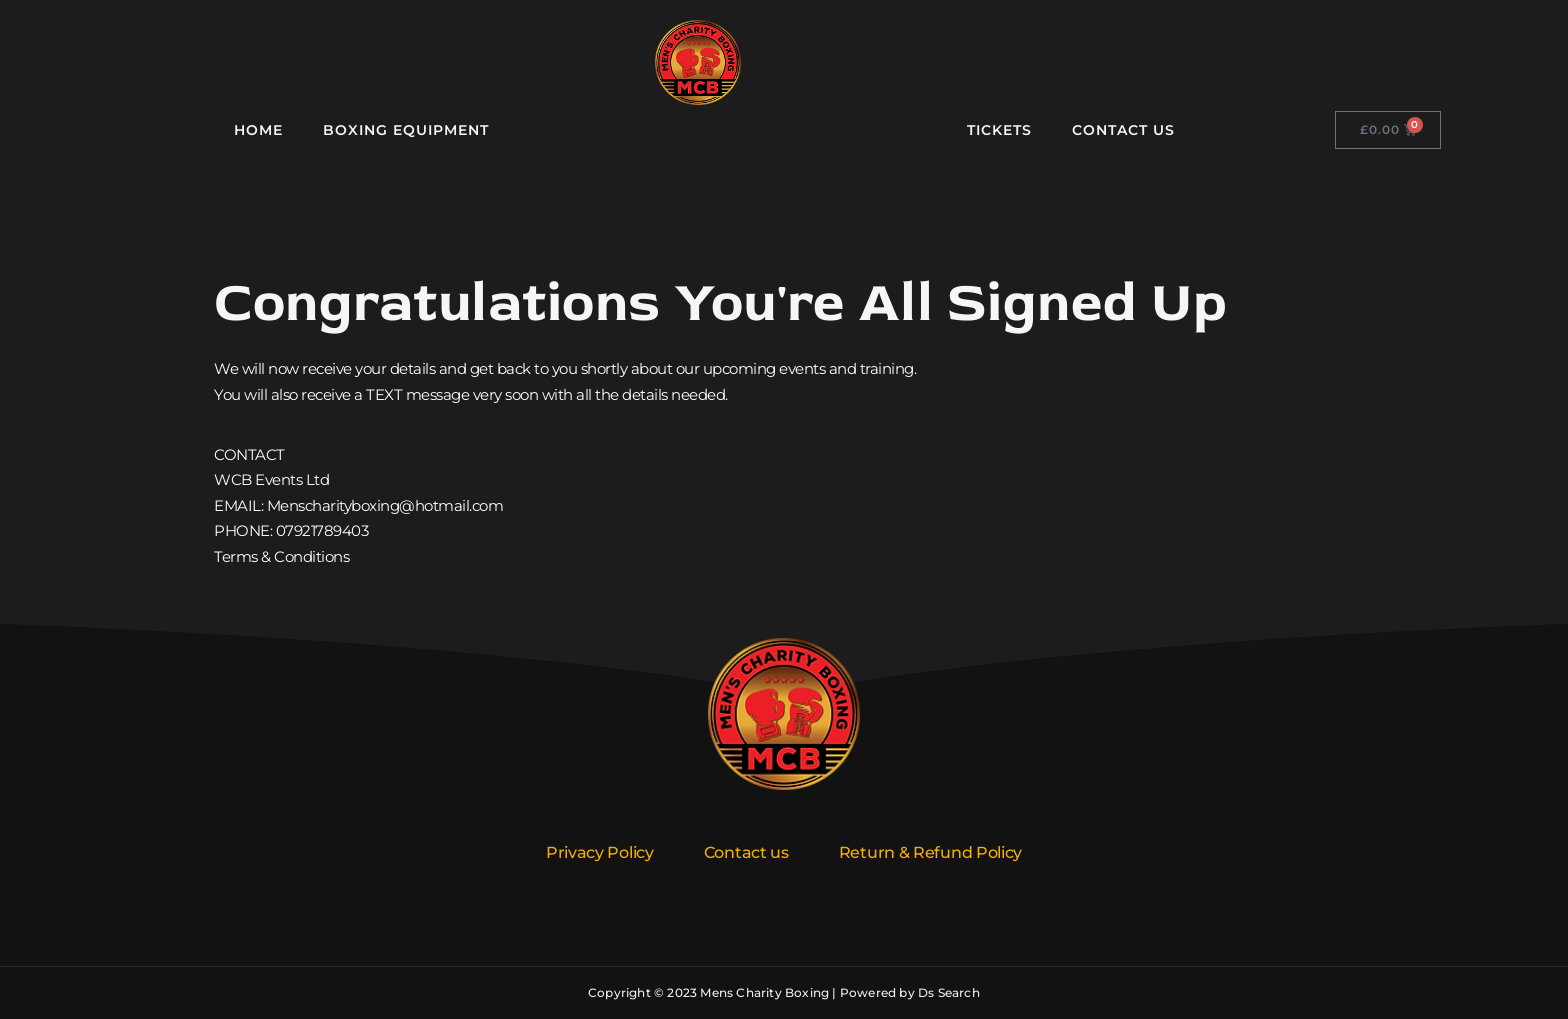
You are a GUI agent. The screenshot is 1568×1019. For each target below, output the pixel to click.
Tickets (999, 130)
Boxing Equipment (406, 130)
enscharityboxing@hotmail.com (391, 505)
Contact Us (1123, 130)
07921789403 (322, 530)
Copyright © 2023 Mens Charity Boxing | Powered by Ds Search (784, 992)
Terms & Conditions (281, 556)
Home (258, 130)
